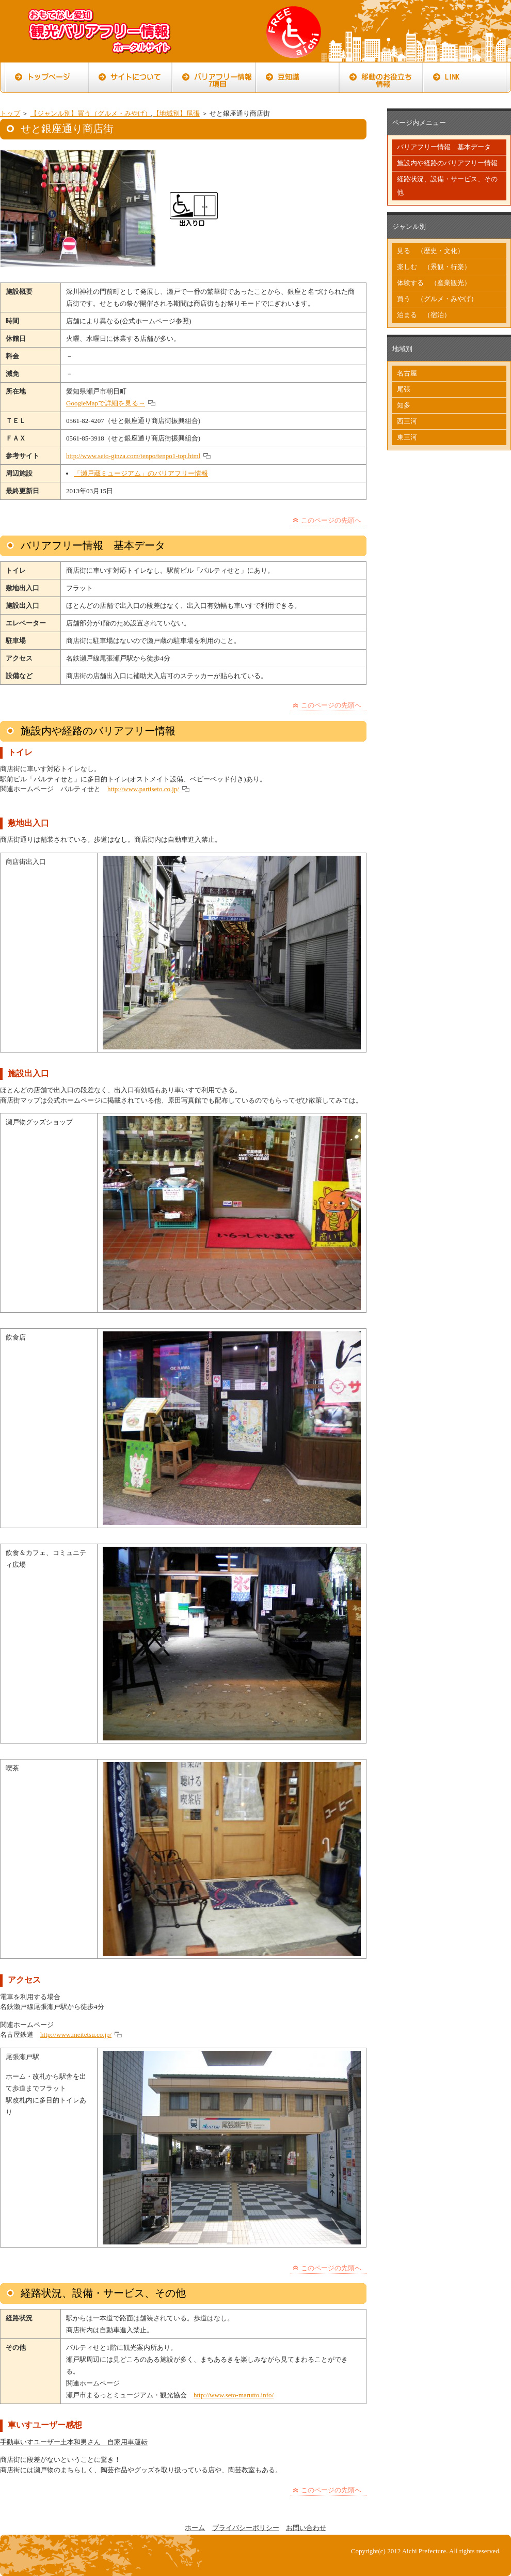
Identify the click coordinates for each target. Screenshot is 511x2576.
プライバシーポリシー (245, 2528)
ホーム (195, 2528)
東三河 (407, 437)
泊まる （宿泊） (424, 315)
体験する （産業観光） (434, 283)
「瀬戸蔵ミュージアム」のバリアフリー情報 (141, 473)
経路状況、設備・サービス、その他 (447, 185)
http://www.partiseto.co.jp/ (143, 789)
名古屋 (407, 373)
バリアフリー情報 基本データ (444, 147)
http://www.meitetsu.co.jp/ (75, 2034)
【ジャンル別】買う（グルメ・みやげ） (90, 113)
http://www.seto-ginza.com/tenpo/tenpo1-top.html (133, 456)
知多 (403, 405)
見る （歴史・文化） (430, 251)
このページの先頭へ (331, 520)
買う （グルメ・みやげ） (437, 299)
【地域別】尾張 (176, 113)
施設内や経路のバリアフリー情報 (447, 163)
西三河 (407, 421)
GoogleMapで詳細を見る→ (105, 403)
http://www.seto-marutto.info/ (234, 2395)
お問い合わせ (306, 2528)
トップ (10, 113)
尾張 (403, 389)
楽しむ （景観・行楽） (434, 267)
